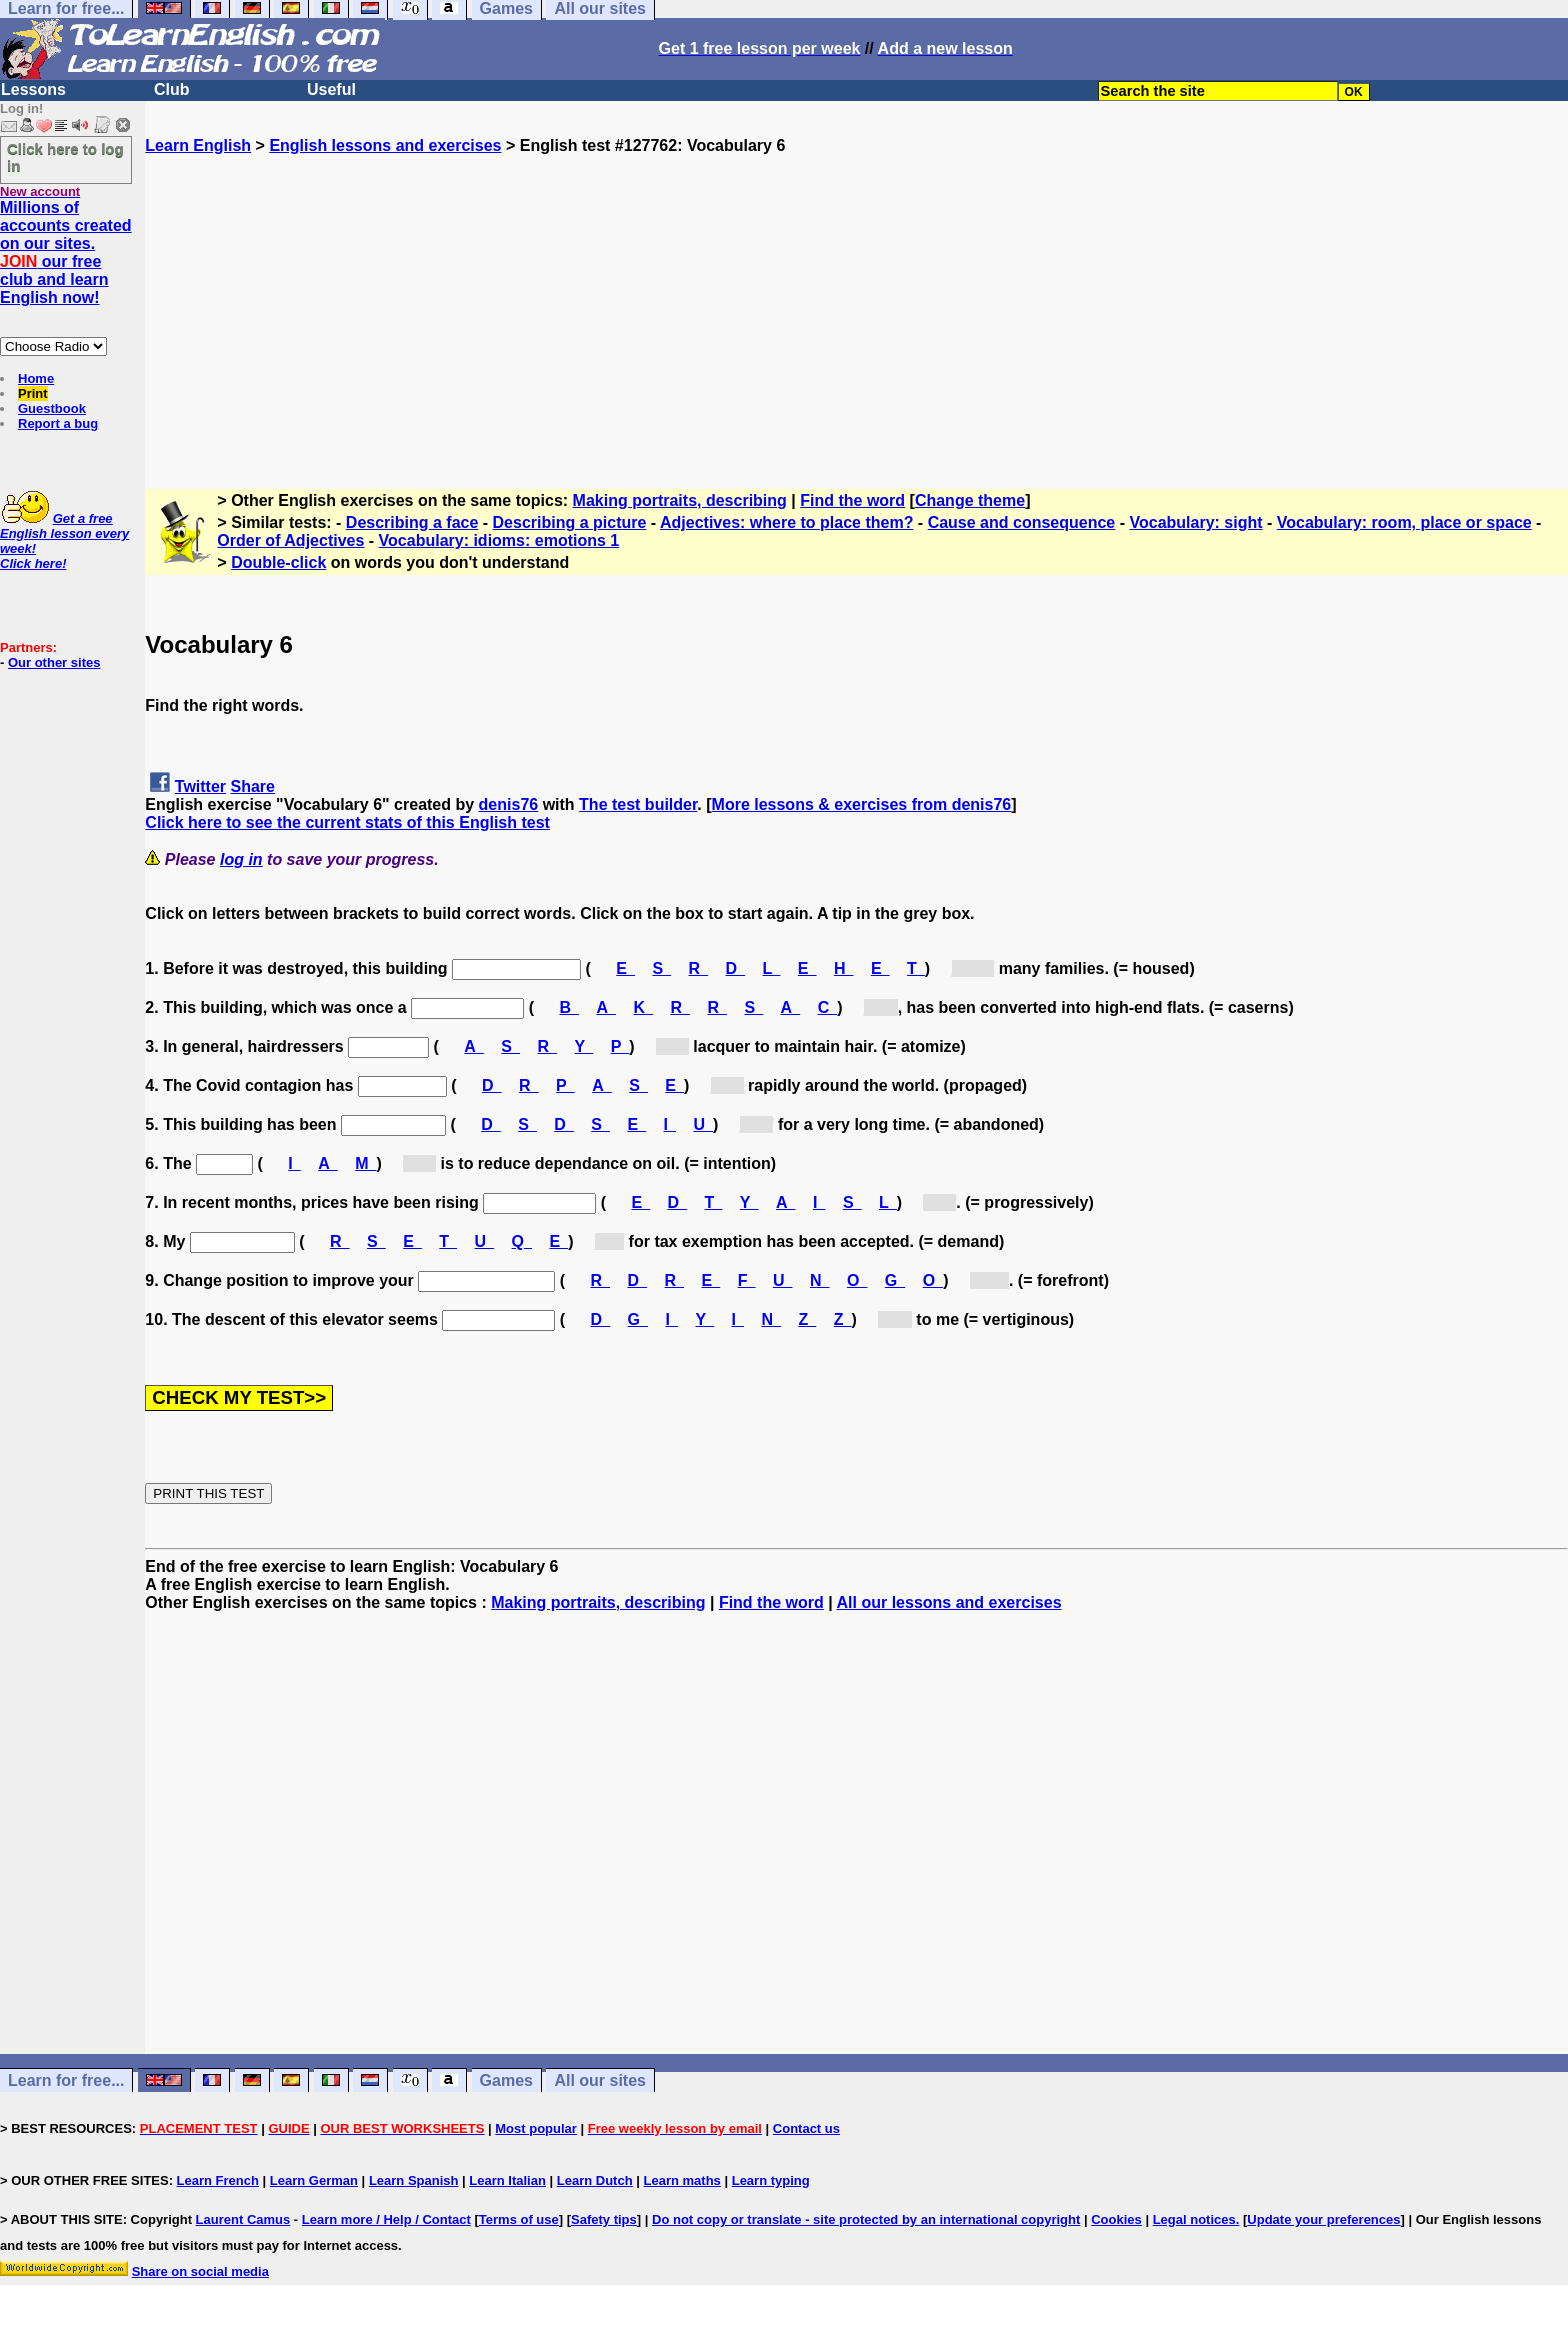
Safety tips (604, 2219)
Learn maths (682, 2180)
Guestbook (52, 408)
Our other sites (54, 662)
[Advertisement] (857, 295)
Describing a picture (570, 522)
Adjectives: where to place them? (786, 522)
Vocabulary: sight (1195, 522)
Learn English (198, 145)
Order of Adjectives (290, 540)
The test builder (638, 804)
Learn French (218, 2180)
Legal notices (1194, 2219)
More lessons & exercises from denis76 (862, 804)
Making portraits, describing (680, 500)
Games (506, 2080)
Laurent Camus (243, 2219)
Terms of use (519, 2219)
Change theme (970, 500)
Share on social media (200, 2271)
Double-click (278, 562)
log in (241, 859)
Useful (331, 89)
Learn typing (771, 2180)
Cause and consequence (1022, 522)
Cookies (1116, 2219)
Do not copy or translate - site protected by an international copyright (866, 2219)
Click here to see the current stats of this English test (347, 822)
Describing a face (412, 522)
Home (36, 378)
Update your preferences (1323, 2219)
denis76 (509, 804)
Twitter (200, 786)
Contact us (806, 2128)
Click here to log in (65, 157)
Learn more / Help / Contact (386, 2219)
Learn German (314, 2180)
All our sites (600, 2080)
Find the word (852, 500)
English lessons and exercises (385, 145)
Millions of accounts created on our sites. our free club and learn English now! (66, 252)
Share (253, 786)
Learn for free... (66, 2080)
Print (33, 393)
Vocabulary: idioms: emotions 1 (499, 540)
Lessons (33, 89)
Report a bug (58, 423)
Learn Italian (507, 2180)
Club (172, 89)
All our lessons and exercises (949, 1602)
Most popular (536, 2128)
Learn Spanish (414, 2180)
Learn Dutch (595, 2180)
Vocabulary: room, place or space (1404, 522)
